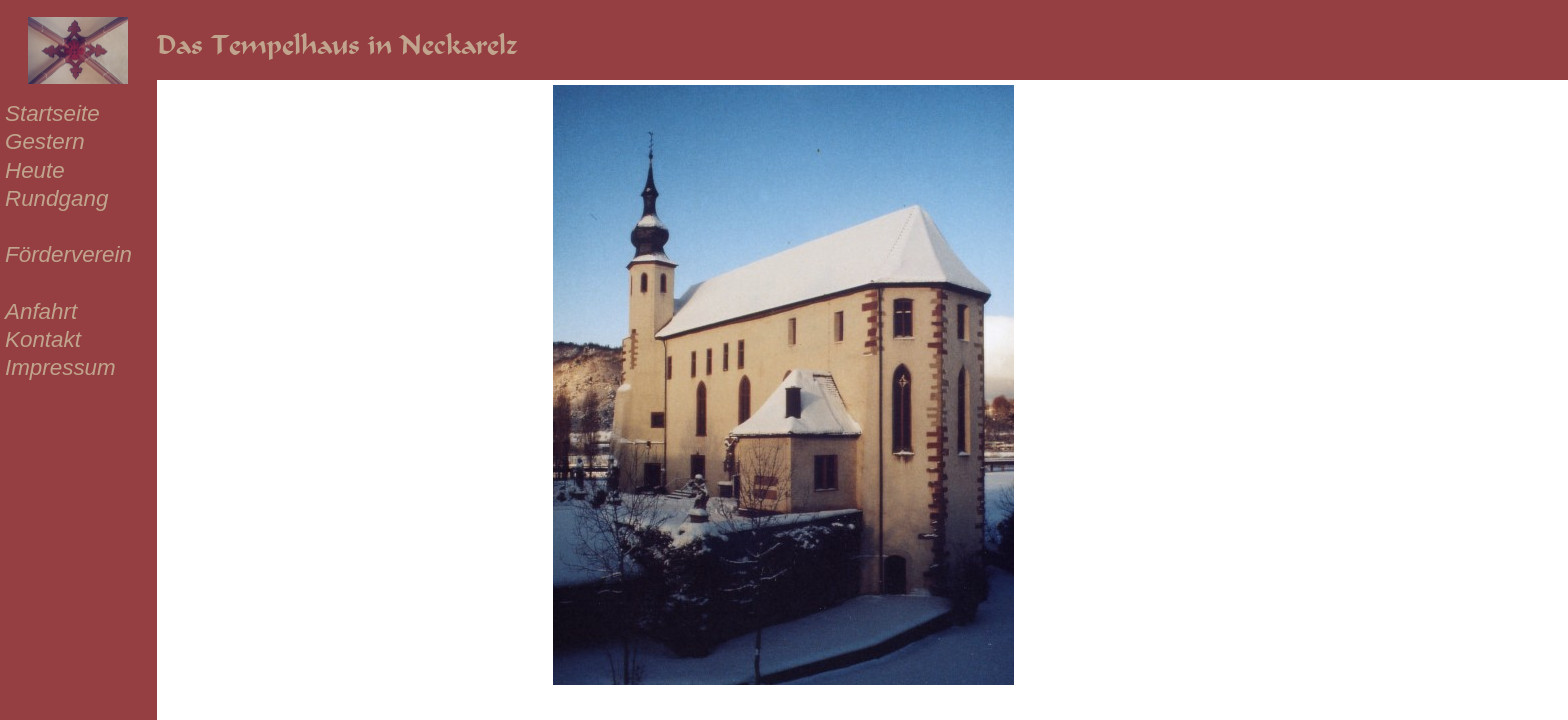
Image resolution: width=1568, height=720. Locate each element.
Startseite (52, 113)
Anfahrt (41, 311)
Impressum (60, 367)
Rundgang (56, 198)
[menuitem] (68, 114)
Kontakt (43, 339)
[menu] (68, 241)
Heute (35, 170)
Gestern (45, 141)
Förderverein (68, 254)
